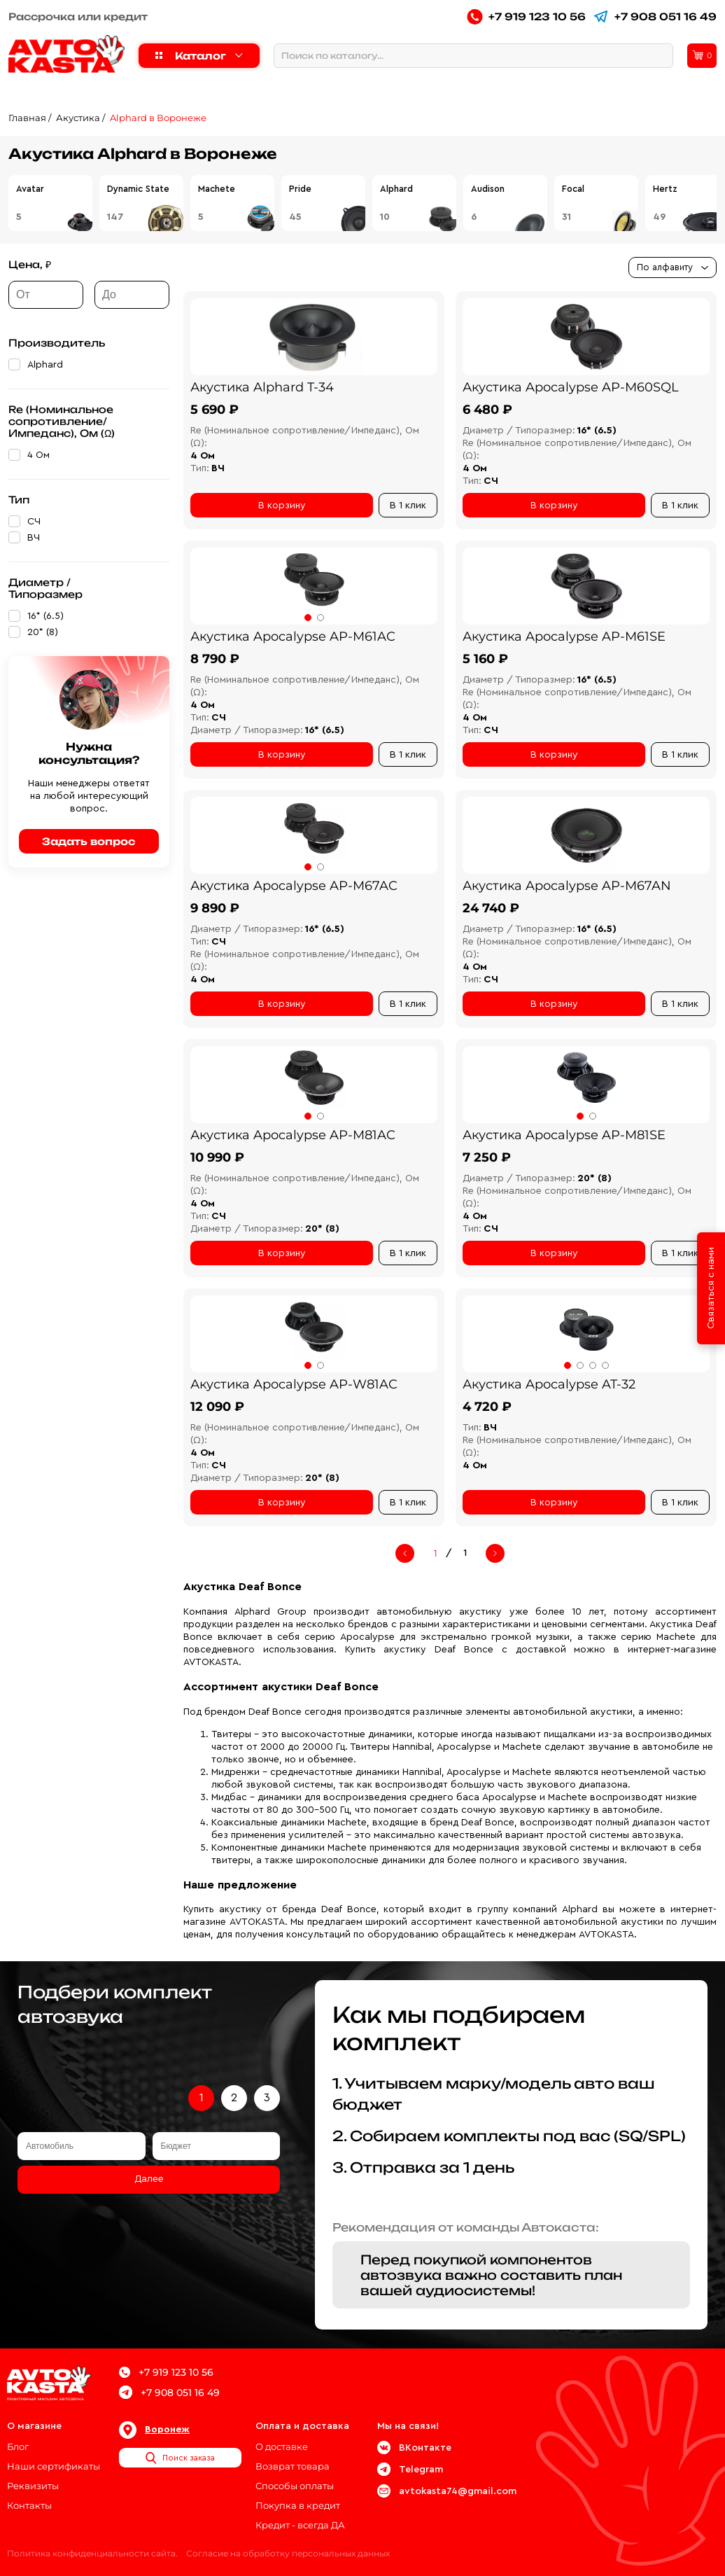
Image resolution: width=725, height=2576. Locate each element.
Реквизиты (33, 2485)
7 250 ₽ (487, 1157)
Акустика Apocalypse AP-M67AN (567, 885)
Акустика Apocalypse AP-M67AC (293, 885)
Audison (488, 188)
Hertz (665, 188)
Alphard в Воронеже (158, 117)
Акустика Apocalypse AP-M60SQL (571, 387)
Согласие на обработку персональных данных (288, 2553)
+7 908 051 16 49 (655, 16)
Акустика (78, 117)
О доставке (281, 2446)
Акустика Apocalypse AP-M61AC (292, 636)
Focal (573, 188)
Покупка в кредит (297, 2505)
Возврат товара (292, 2466)
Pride (300, 188)
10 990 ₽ (217, 1157)
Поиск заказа (180, 2457)
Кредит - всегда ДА (300, 2524)
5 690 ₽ (214, 409)
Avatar (30, 188)
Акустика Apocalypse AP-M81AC (292, 1135)
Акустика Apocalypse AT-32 (549, 1384)
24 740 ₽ (491, 908)
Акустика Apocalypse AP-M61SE (564, 636)
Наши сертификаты (53, 2466)
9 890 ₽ (214, 908)
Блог (18, 2446)
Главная (27, 117)
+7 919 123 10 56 (526, 16)
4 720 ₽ (487, 1406)
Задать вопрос (89, 841)
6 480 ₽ (487, 409)
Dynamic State (138, 188)
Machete (216, 188)
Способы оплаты (294, 2485)
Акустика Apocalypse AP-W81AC (293, 1384)
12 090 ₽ (217, 1406)
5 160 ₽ (485, 659)
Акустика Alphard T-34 (262, 387)
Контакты (29, 2505)
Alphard (396, 188)
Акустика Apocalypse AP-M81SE (564, 1135)
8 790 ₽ (214, 659)
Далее (149, 2179)
